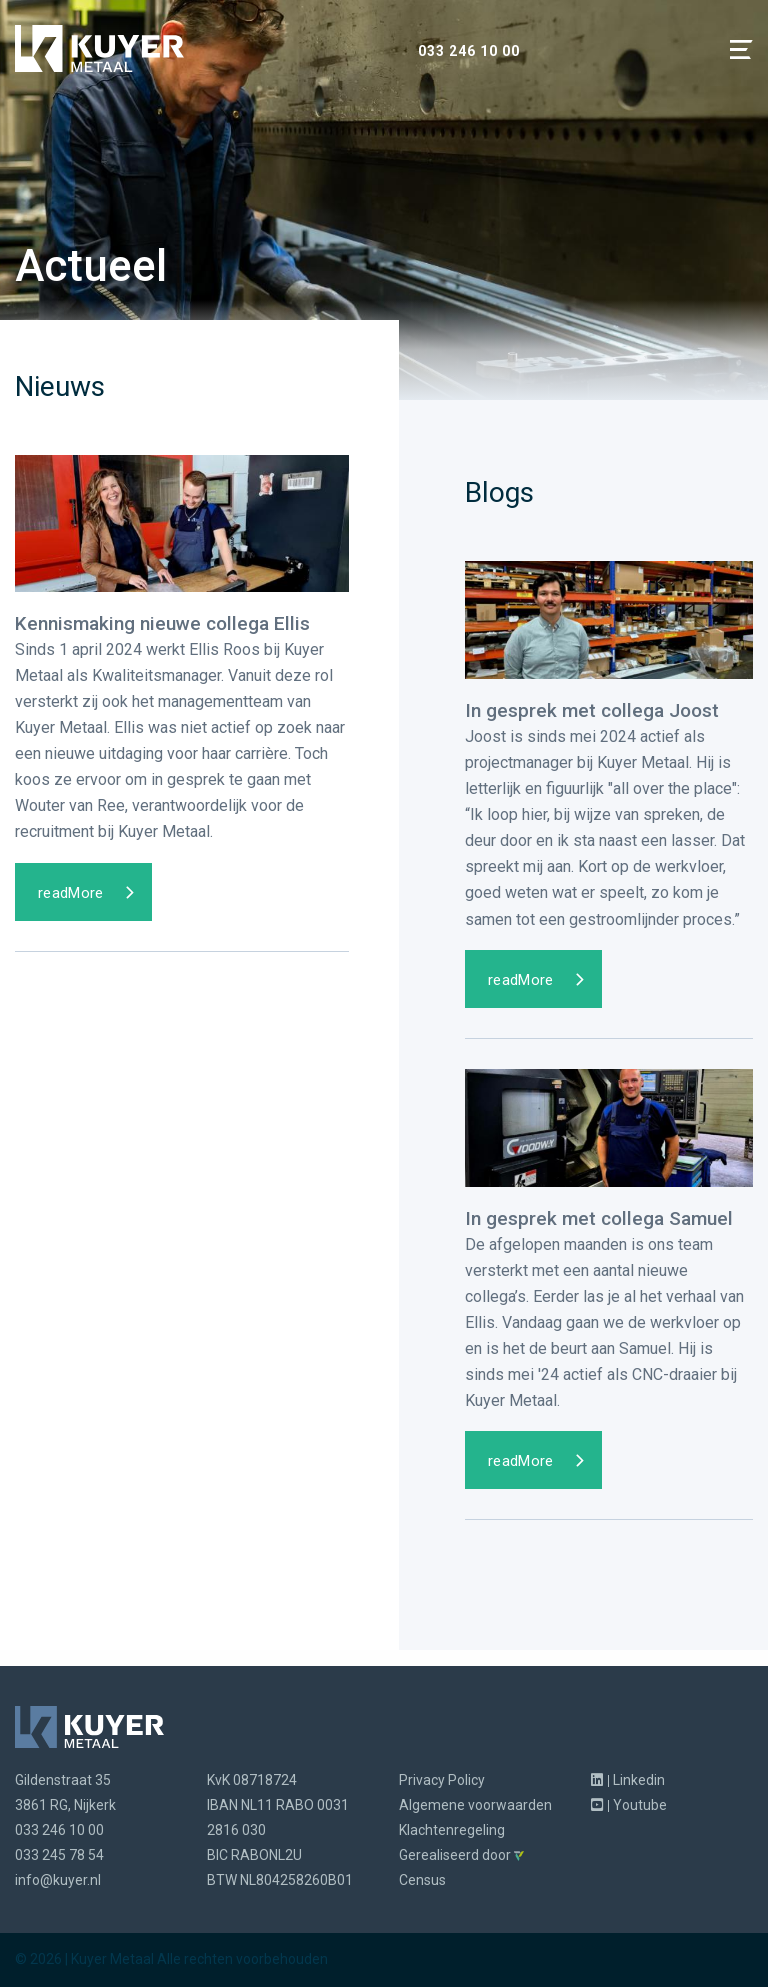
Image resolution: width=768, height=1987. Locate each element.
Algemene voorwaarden (475, 1805)
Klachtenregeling (452, 1830)
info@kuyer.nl (58, 1880)
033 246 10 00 (469, 51)
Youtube (629, 1805)
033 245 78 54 (59, 1855)
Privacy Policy (442, 1780)
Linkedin (628, 1780)
